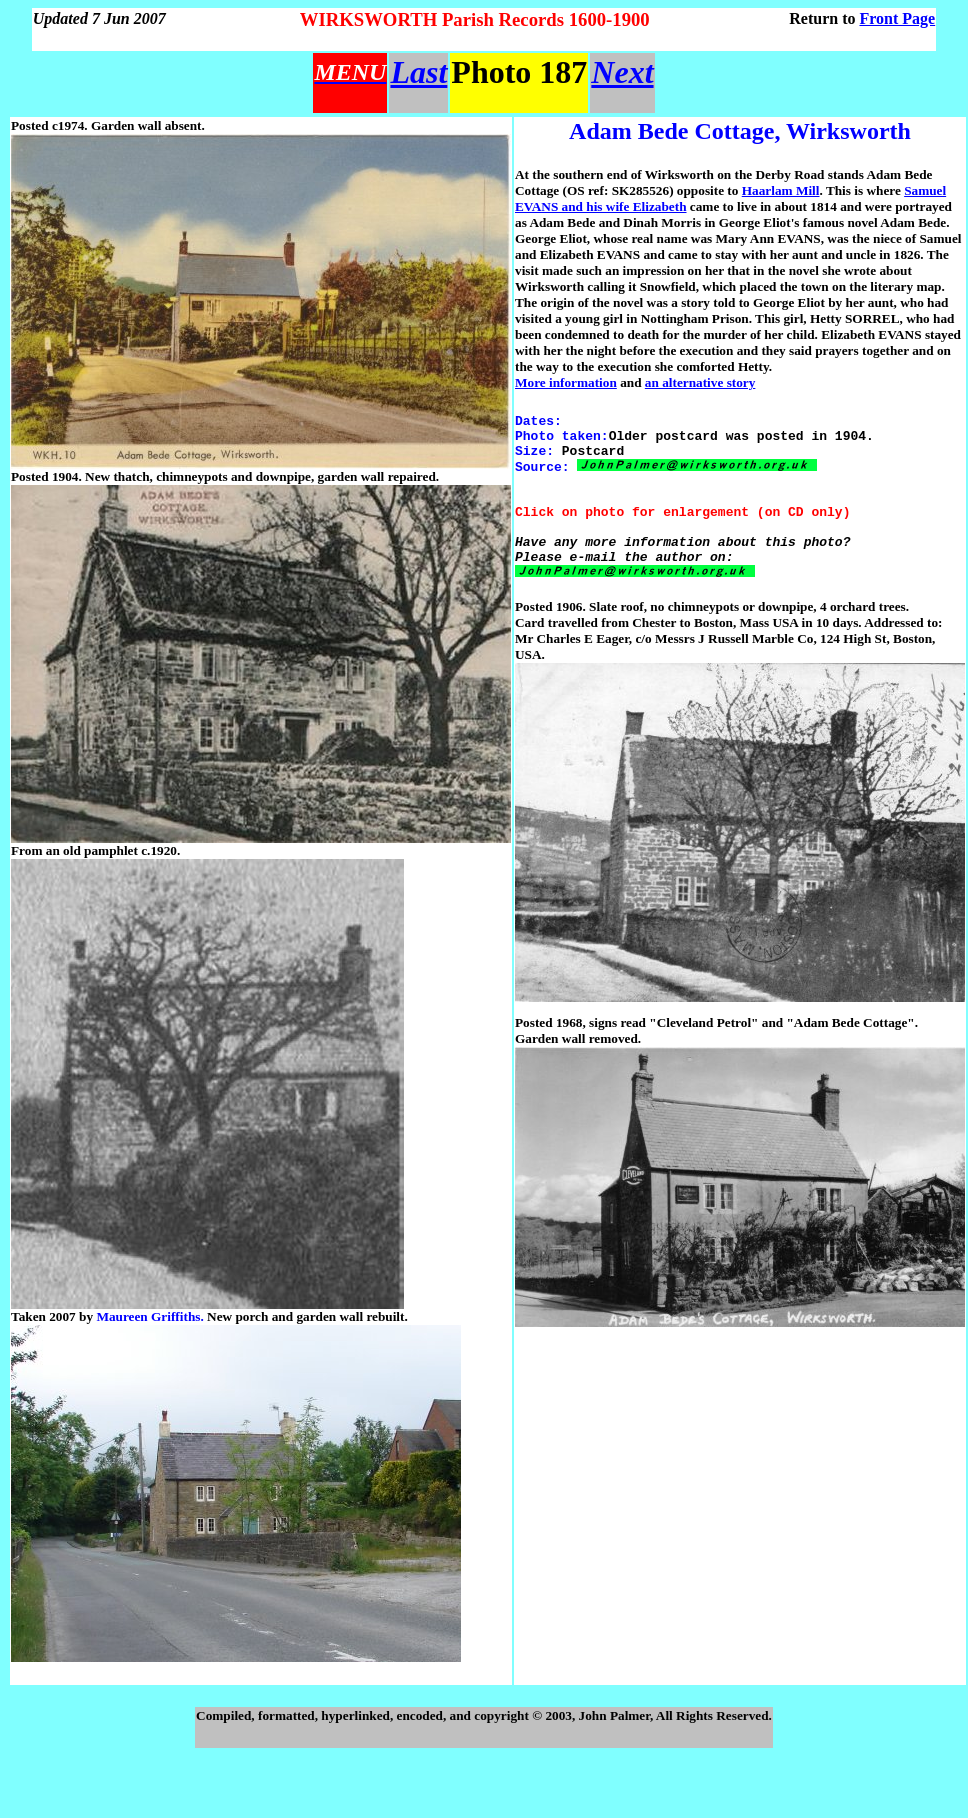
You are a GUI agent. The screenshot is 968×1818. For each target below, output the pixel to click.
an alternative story (700, 382)
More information (566, 382)
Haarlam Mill (781, 190)
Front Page (898, 18)
